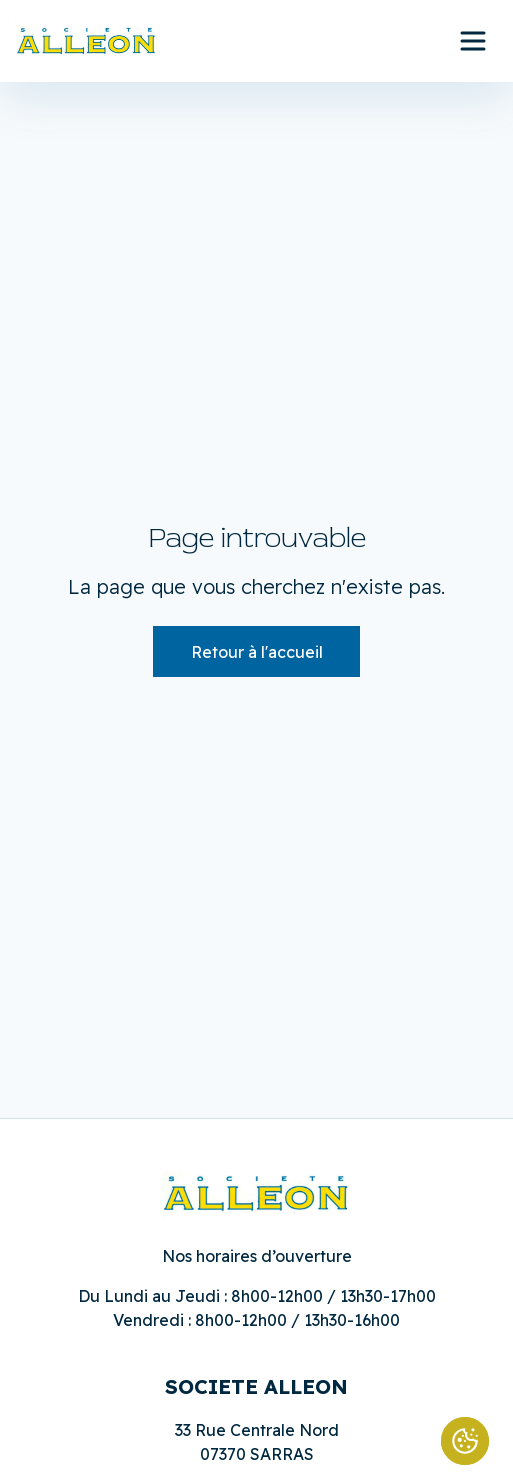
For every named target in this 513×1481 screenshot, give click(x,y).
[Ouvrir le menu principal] (473, 41)
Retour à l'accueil (257, 652)
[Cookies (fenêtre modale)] (465, 1441)
